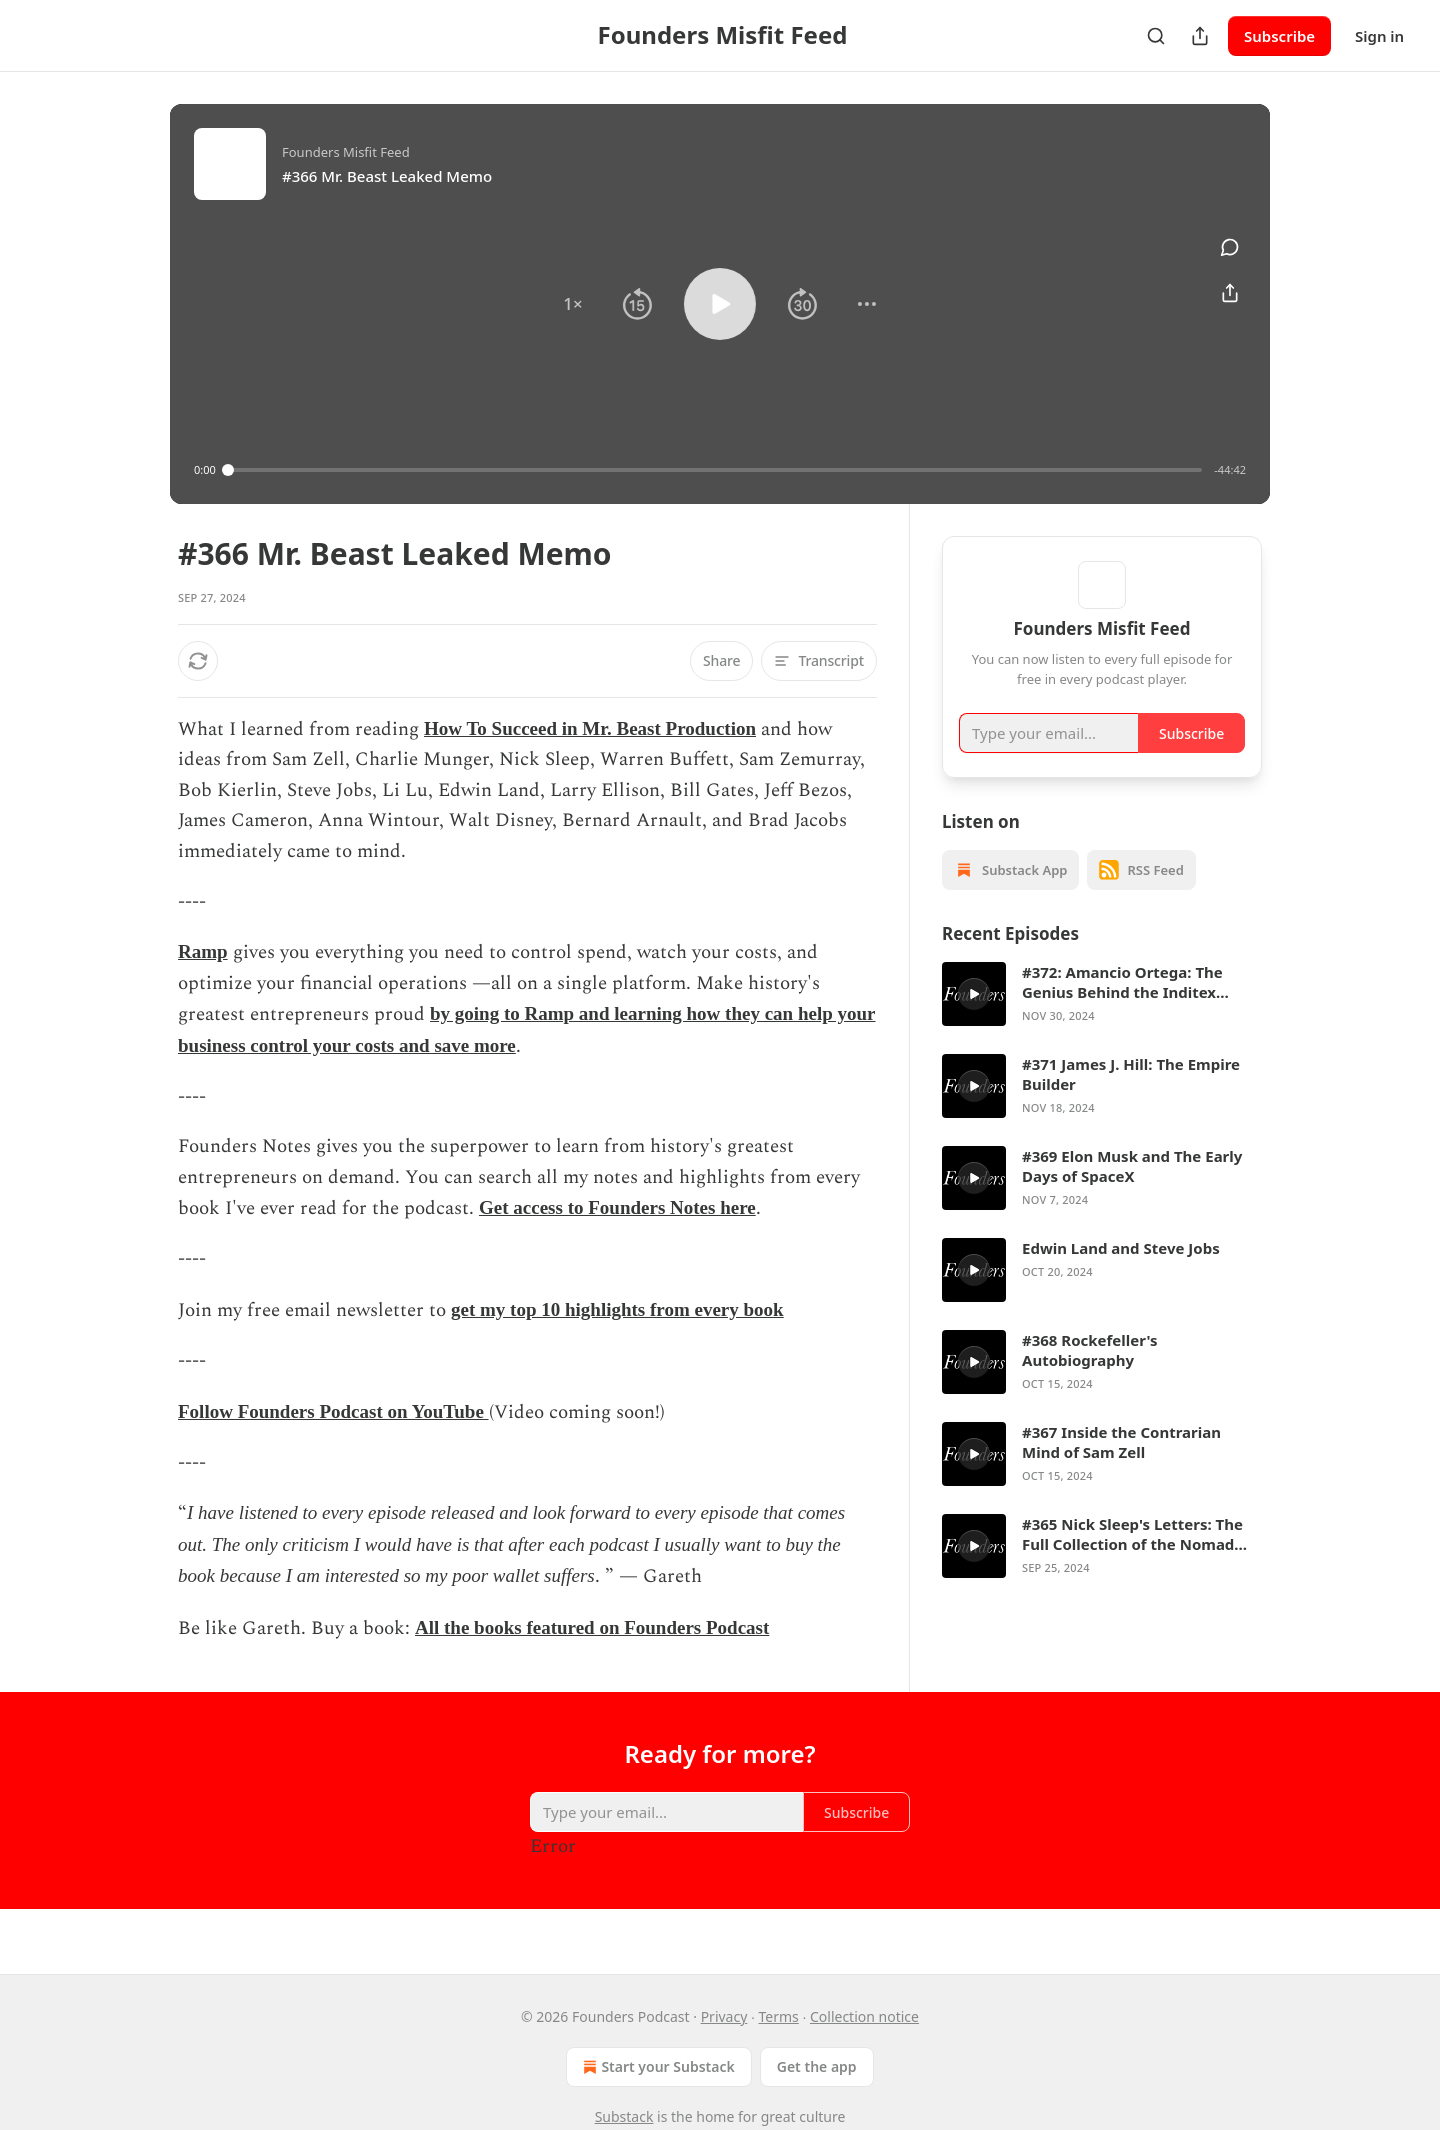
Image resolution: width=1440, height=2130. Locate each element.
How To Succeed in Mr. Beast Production (590, 728)
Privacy (724, 2016)
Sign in (1379, 36)
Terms (779, 2016)
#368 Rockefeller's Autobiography (1090, 1379)
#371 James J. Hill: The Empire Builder (1131, 1103)
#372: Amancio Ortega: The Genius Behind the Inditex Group (1122, 1011)
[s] (974, 1023)
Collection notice (864, 2016)
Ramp (203, 951)
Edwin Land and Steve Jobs (1121, 1277)
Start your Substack (656, 2067)
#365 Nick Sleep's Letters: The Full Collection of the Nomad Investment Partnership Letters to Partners (1140, 1563)
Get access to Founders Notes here (617, 1207)
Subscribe (1279, 36)
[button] (573, 304)
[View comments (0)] (1230, 247)
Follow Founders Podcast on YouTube (333, 1411)
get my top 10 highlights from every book (617, 1309)
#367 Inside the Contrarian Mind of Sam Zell (1121, 1471)
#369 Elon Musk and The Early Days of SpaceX (1132, 1195)
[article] (1102, 1023)
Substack (624, 2116)
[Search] (1156, 36)
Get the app (817, 2066)
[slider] (715, 470)
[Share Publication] (1200, 36)
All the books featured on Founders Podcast (592, 1627)
